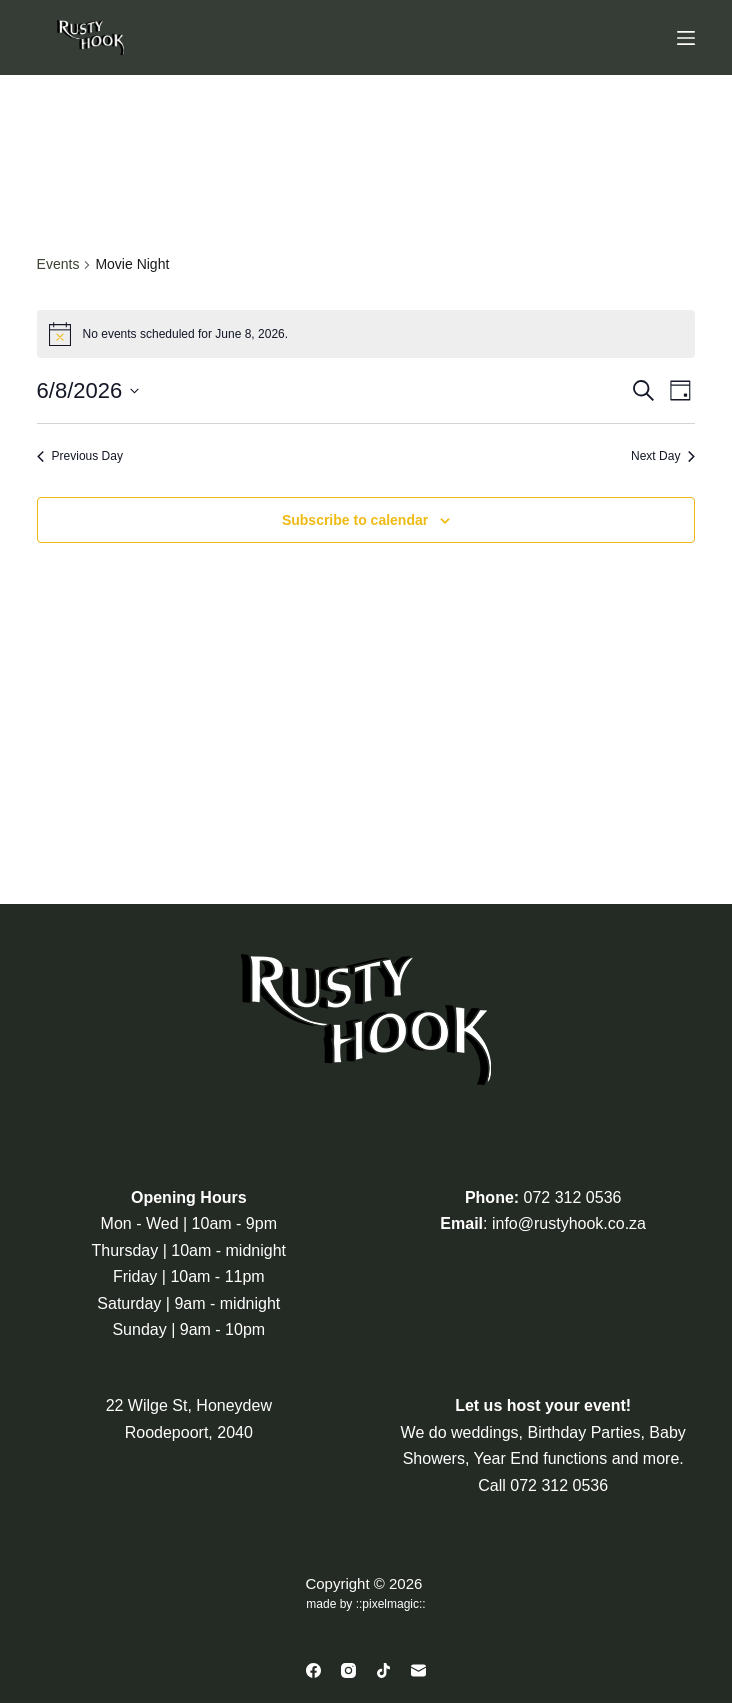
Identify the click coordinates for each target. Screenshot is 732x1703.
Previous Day (80, 456)
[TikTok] (383, 1670)
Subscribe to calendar (355, 520)
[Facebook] (313, 1670)
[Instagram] (348, 1670)
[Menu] (686, 38)
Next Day (663, 456)
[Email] (418, 1670)
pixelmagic (390, 1604)
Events (58, 264)
